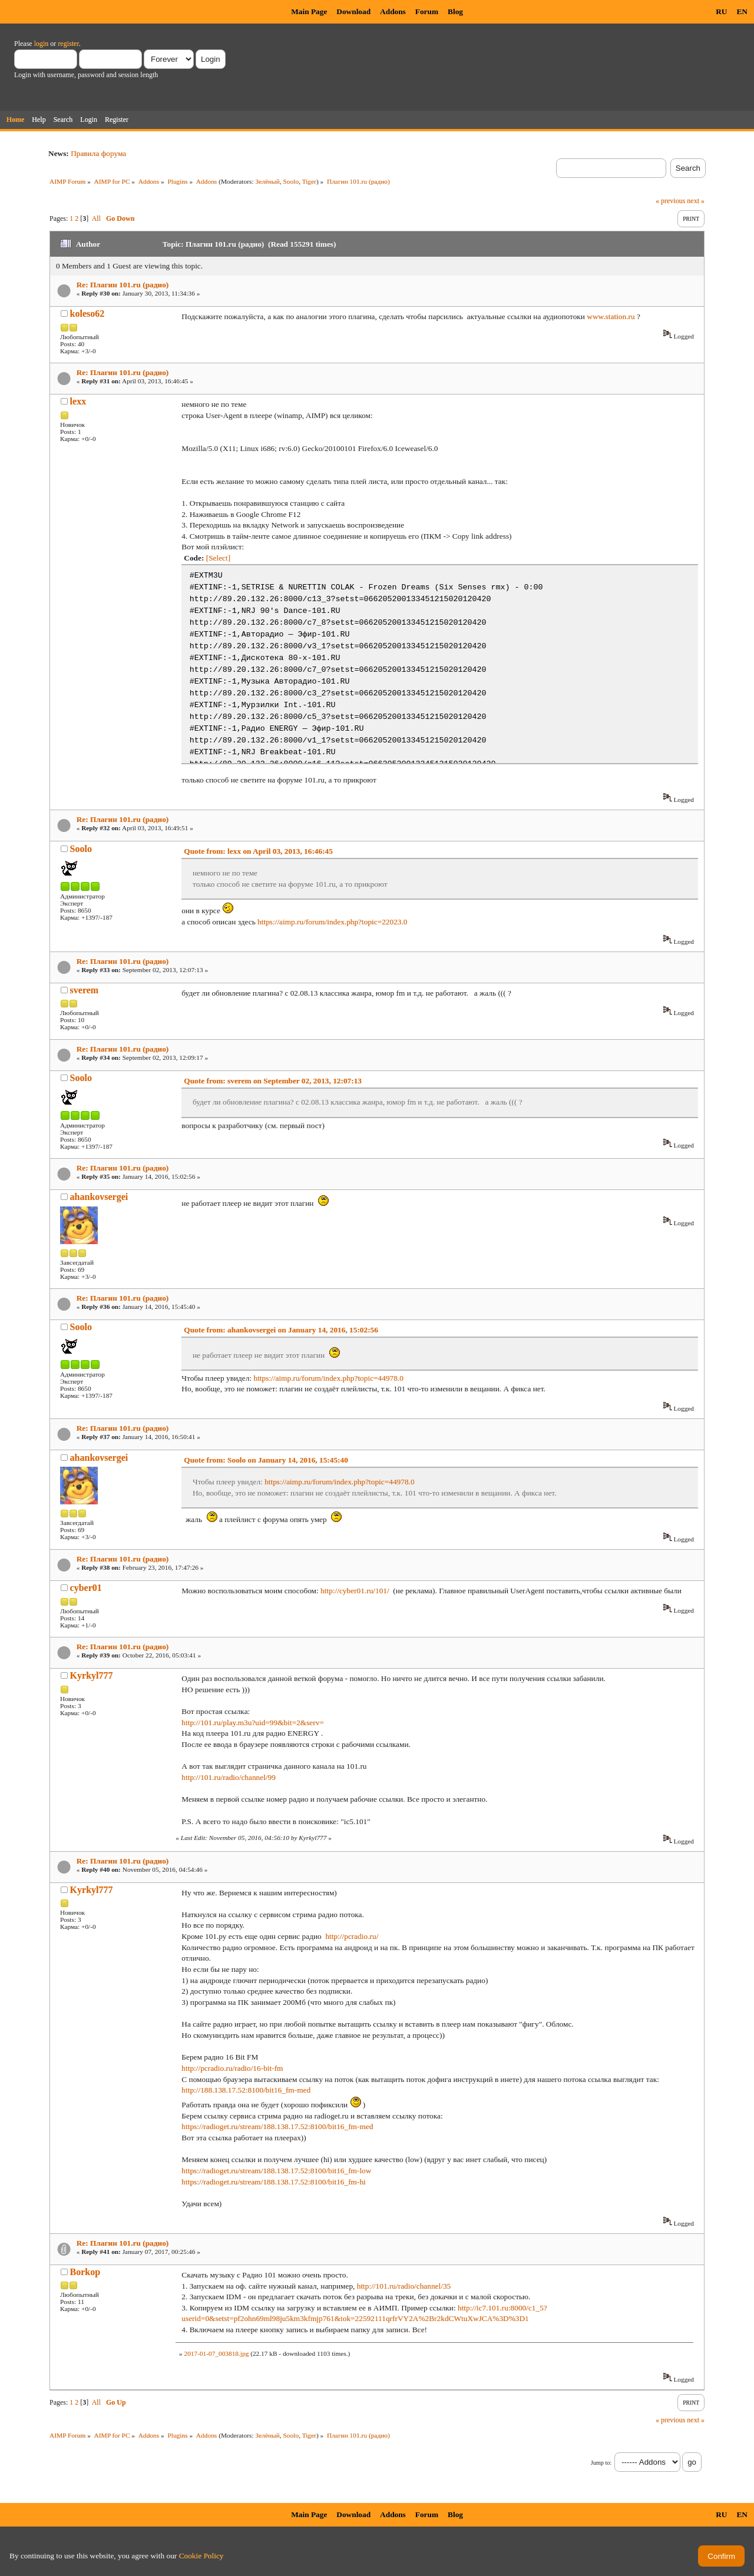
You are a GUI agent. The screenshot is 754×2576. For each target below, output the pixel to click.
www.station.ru (610, 316)
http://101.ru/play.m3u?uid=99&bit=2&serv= (252, 1722)
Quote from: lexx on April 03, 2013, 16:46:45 (258, 851)
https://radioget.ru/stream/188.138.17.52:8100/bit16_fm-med (277, 2126)
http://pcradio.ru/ (351, 1936)
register (68, 43)
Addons (393, 11)
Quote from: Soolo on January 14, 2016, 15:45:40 (266, 1460)
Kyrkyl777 (91, 1675)
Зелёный (267, 181)
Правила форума (98, 153)
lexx (78, 401)
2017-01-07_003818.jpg (216, 2353)
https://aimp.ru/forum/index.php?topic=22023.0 (332, 921)
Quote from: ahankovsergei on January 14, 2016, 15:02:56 (281, 1329)
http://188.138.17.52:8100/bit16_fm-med (245, 2090)
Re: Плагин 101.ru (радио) (123, 284)
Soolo (291, 181)
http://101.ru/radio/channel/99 (228, 1777)
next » (696, 201)
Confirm (721, 2556)
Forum (426, 11)
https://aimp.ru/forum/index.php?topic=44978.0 (328, 1378)
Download (353, 11)
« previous (670, 201)
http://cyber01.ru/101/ (354, 1590)
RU (721, 11)
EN (742, 11)
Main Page (309, 11)
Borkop (85, 2272)
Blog (455, 11)
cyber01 (86, 1588)
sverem (84, 990)
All (96, 218)
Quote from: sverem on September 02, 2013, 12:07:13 (273, 1080)
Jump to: (601, 2462)
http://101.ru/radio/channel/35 (404, 2286)
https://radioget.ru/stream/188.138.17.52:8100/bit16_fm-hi (273, 2181)
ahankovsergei (99, 1197)
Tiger (309, 181)
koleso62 (87, 314)
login (41, 43)
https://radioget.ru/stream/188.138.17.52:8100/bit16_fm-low (276, 2170)
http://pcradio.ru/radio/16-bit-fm (232, 2068)
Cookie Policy (201, 2555)
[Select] (218, 557)
